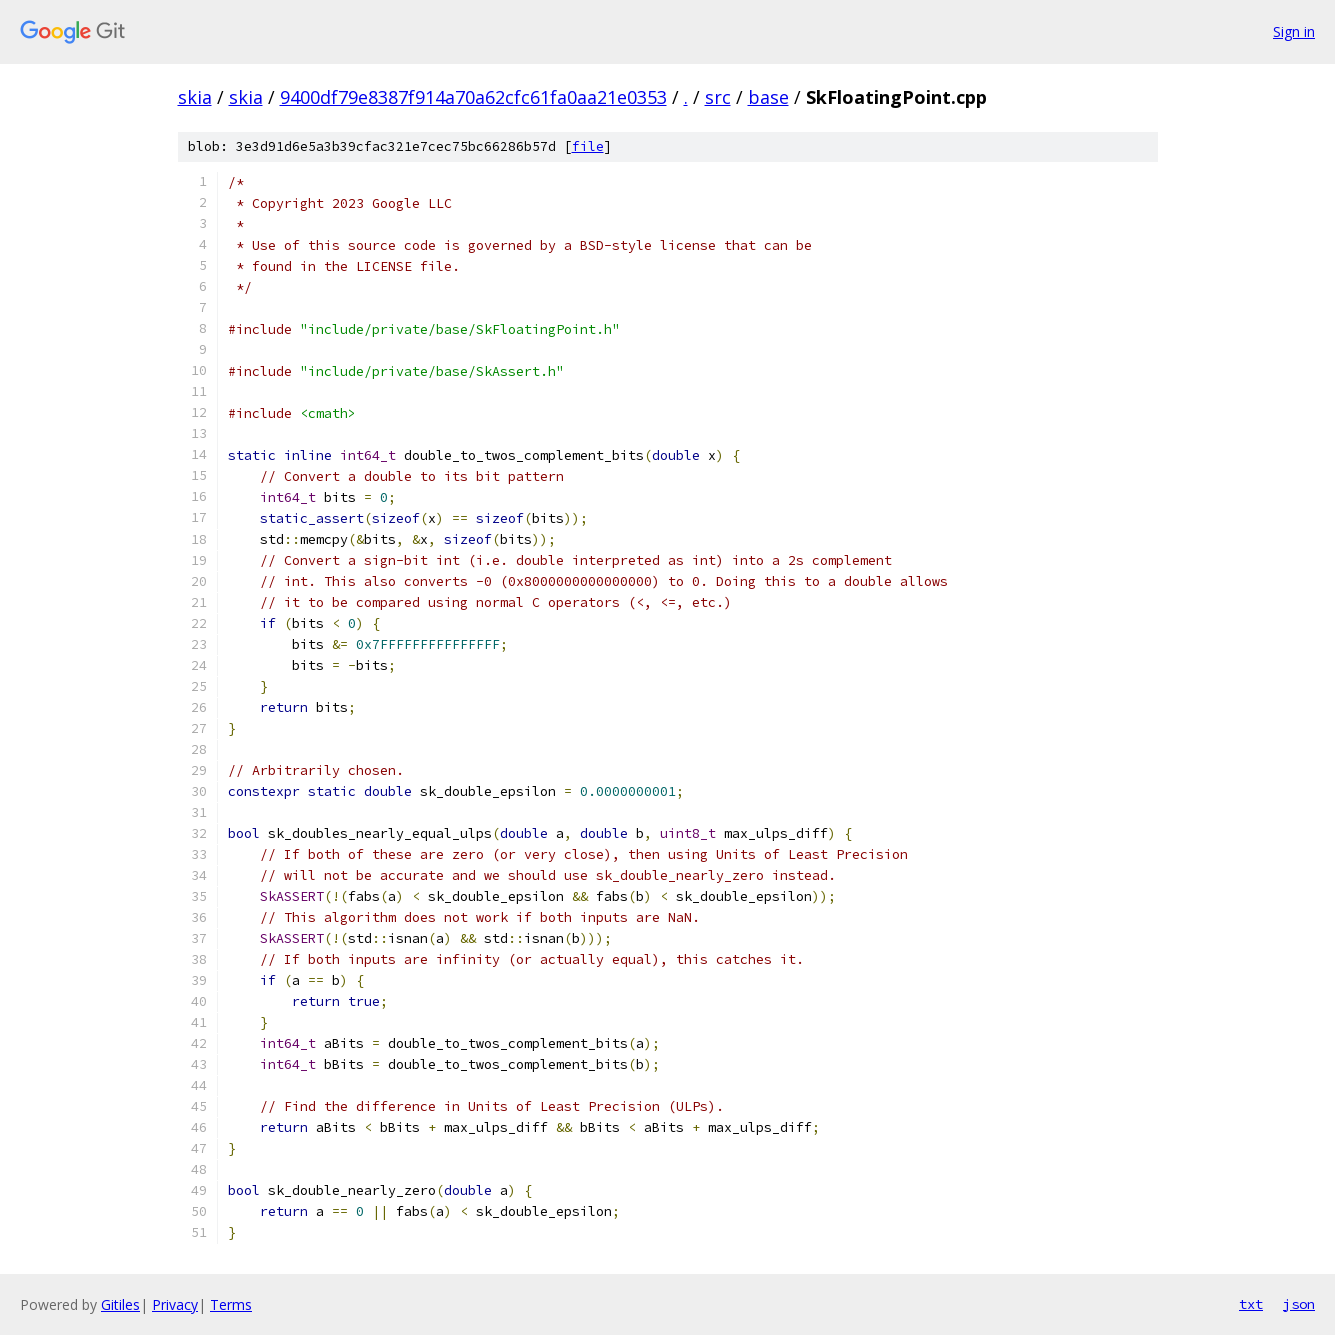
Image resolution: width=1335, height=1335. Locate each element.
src (718, 97)
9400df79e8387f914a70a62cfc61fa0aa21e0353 (473, 97)
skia (195, 97)
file (588, 146)
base (768, 97)
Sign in (1294, 31)
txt (1251, 1304)
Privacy (175, 1304)
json (1299, 1304)
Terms (231, 1304)
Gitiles (120, 1304)
